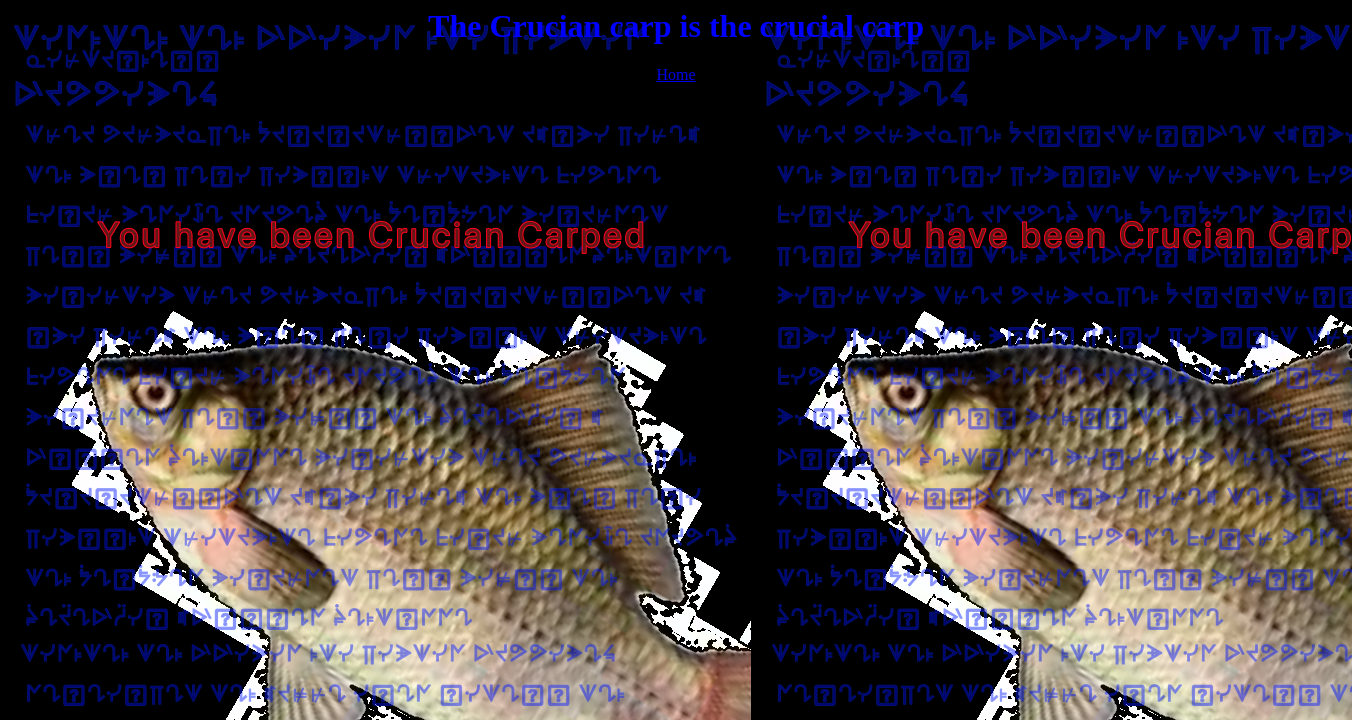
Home (675, 74)
